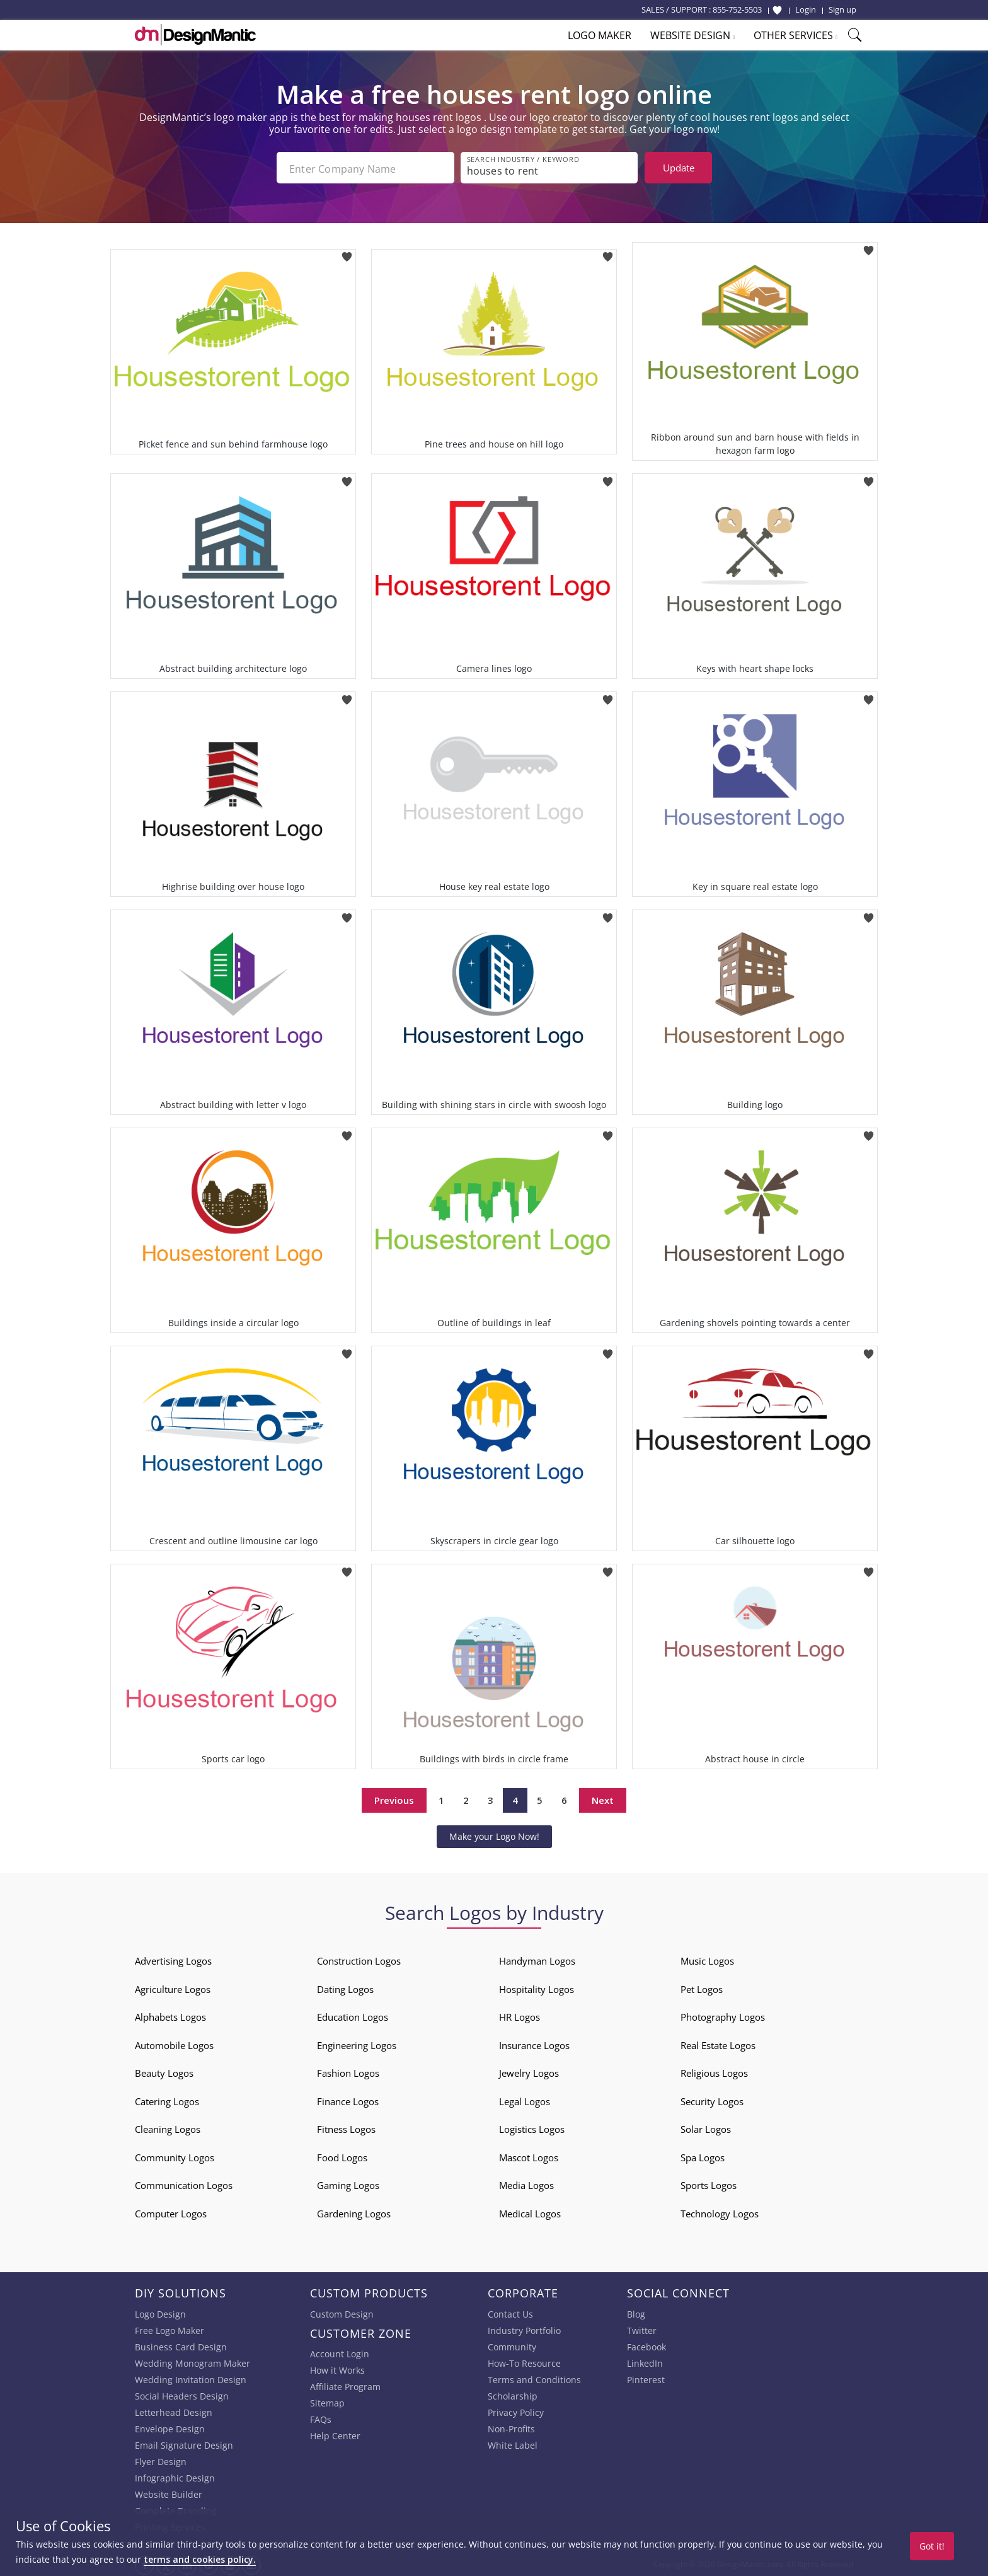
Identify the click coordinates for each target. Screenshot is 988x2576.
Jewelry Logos (529, 2070)
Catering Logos (167, 2099)
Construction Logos (359, 1958)
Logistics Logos (532, 2126)
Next (603, 1797)
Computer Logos (171, 2211)
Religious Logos (714, 2070)
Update (678, 167)
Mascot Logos (528, 2155)
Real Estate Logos (718, 2042)
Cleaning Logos (167, 2126)
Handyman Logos (537, 1958)
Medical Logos (530, 2211)
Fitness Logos (346, 2126)
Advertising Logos (173, 1958)
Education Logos (352, 2014)
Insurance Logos (534, 2042)
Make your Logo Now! (494, 1834)
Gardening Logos (354, 2211)
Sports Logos (709, 2182)
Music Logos (707, 1958)
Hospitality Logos (536, 1986)
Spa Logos (703, 2155)
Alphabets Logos (170, 2014)
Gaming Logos (348, 2182)
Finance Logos (348, 2099)
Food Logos (342, 2155)
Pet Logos (702, 1986)
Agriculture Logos (172, 1986)
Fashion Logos (348, 2070)
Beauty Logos (164, 2070)
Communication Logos (184, 2182)
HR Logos (519, 2014)
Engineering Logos (356, 2042)
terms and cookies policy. (200, 2559)
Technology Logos (720, 2211)
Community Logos (174, 2155)
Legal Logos (524, 2099)
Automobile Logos (174, 2042)
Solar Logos (706, 2126)
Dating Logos (345, 1986)
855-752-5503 (737, 9)
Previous (394, 1797)
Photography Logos (723, 2014)
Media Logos (526, 2182)
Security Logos (712, 2099)
